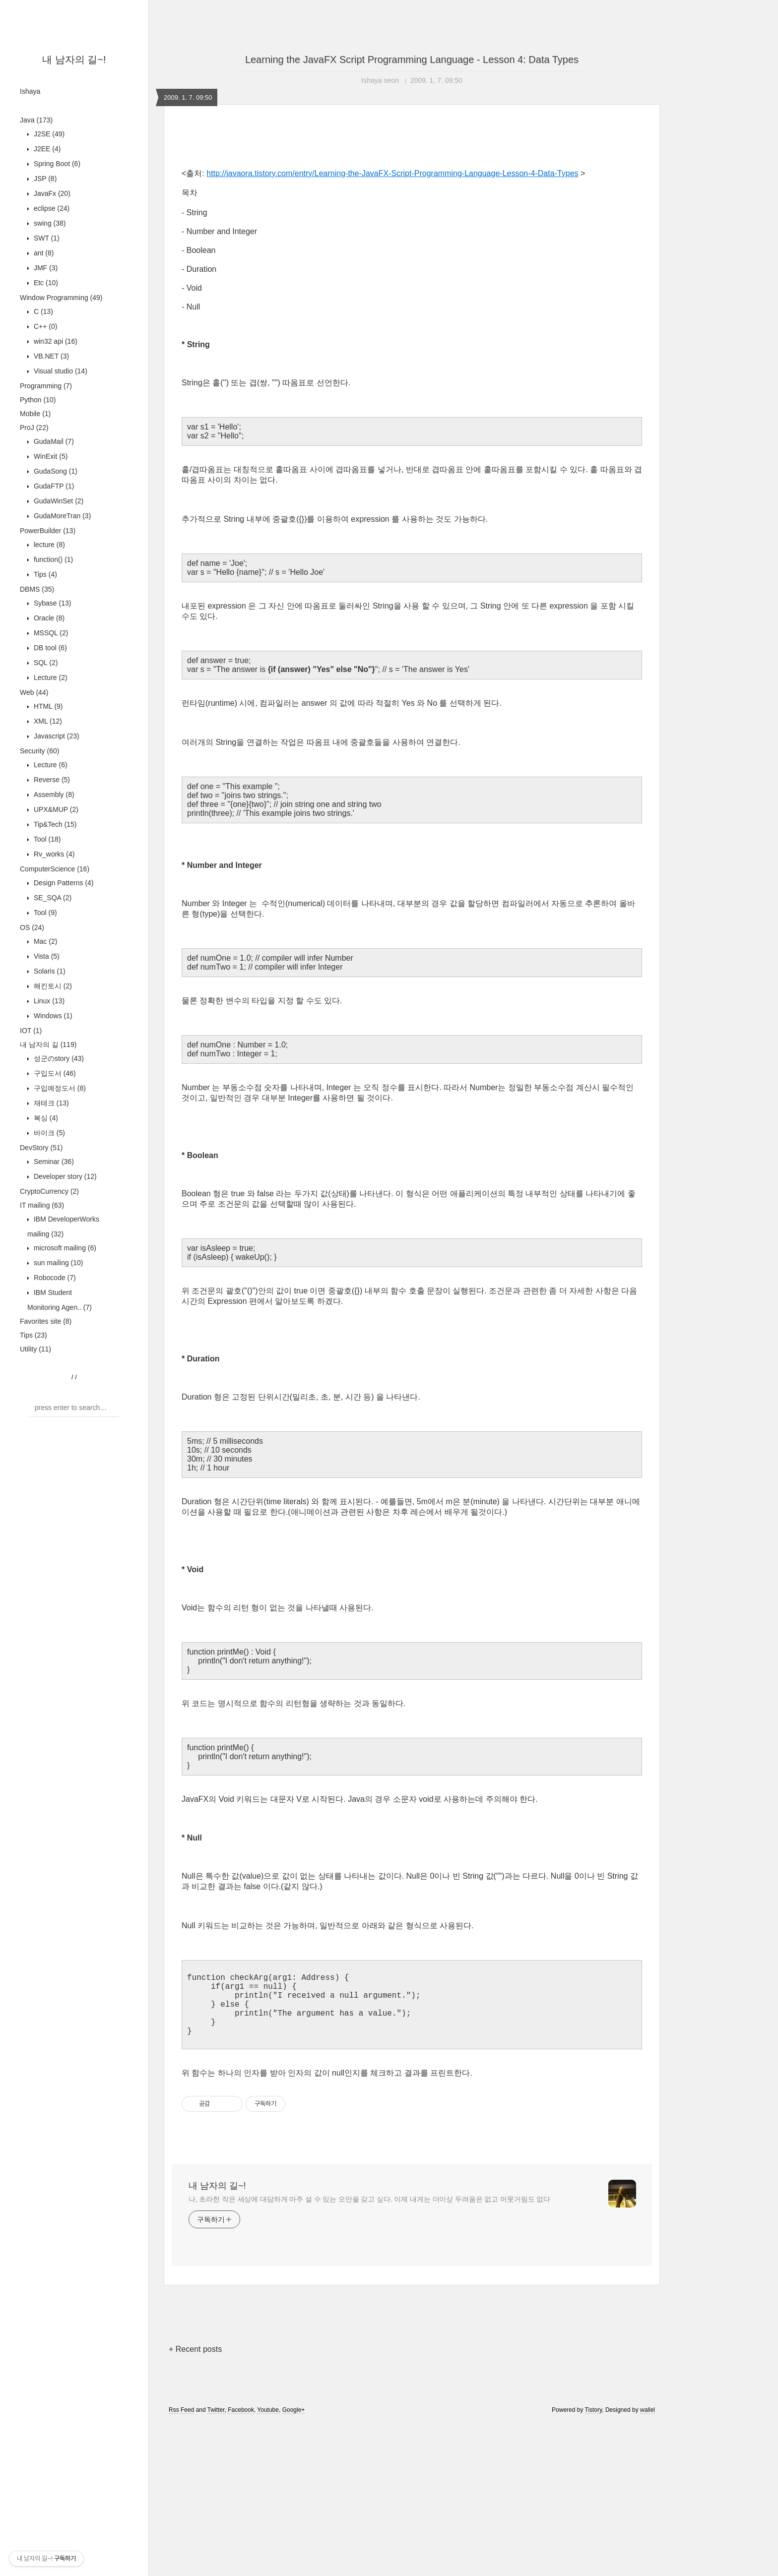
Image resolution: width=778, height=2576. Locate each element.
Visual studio (59, 371)
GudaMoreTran (61, 516)
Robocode (54, 1278)
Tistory (593, 2562)
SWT (46, 238)
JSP (44, 179)
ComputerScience (54, 869)
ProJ (34, 427)
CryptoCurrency (49, 1191)
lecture (48, 545)
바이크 (48, 1133)
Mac (44, 941)
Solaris (48, 971)
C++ (44, 326)
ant (43, 253)
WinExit (49, 456)
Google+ (293, 2562)
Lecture (49, 677)
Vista (46, 956)
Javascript (55, 736)
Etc (45, 283)
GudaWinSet (57, 501)
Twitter (216, 2562)
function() (52, 559)
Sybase (51, 603)
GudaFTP (53, 486)
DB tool (49, 648)
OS (32, 927)
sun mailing (57, 1263)
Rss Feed (181, 2562)
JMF (45, 268)
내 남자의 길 (48, 1044)
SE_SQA (51, 898)
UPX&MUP (55, 809)
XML (47, 721)
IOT (31, 1031)
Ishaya (30, 91)
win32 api (54, 341)
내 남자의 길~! (74, 59)
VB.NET (50, 356)
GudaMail (53, 441)
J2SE (48, 134)
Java (36, 120)
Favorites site (45, 1321)
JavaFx (51, 193)
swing (48, 223)
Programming (46, 386)
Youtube (268, 2562)
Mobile (35, 414)
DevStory (41, 1148)
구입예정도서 (59, 1088)
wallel (647, 2562)
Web (34, 692)
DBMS (37, 589)
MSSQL (50, 633)
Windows (52, 1016)
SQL (45, 663)
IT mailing (42, 1205)
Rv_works (53, 854)
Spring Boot (56, 164)
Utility (35, 1349)
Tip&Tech (54, 824)
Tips (44, 574)
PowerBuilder (47, 531)
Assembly (53, 794)
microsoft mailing (64, 1248)
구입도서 (54, 1073)
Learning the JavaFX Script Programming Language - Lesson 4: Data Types (412, 59)
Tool (46, 839)
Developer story (64, 1176)
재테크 (50, 1103)
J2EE (46, 149)
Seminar (53, 1161)
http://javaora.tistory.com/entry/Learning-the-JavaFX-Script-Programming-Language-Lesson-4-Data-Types (392, 312)
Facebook (241, 2562)
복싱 (45, 1118)
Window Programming (61, 298)
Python (38, 400)
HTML (47, 706)
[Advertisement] (412, 219)
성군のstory (58, 1058)
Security (39, 751)
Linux (48, 1001)
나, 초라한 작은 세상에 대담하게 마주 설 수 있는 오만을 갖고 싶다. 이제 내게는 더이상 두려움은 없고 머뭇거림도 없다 (369, 2352)
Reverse (51, 780)
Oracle (48, 618)
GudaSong (54, 471)
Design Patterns (63, 883)
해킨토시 (52, 986)
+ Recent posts (195, 2502)
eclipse (50, 208)
